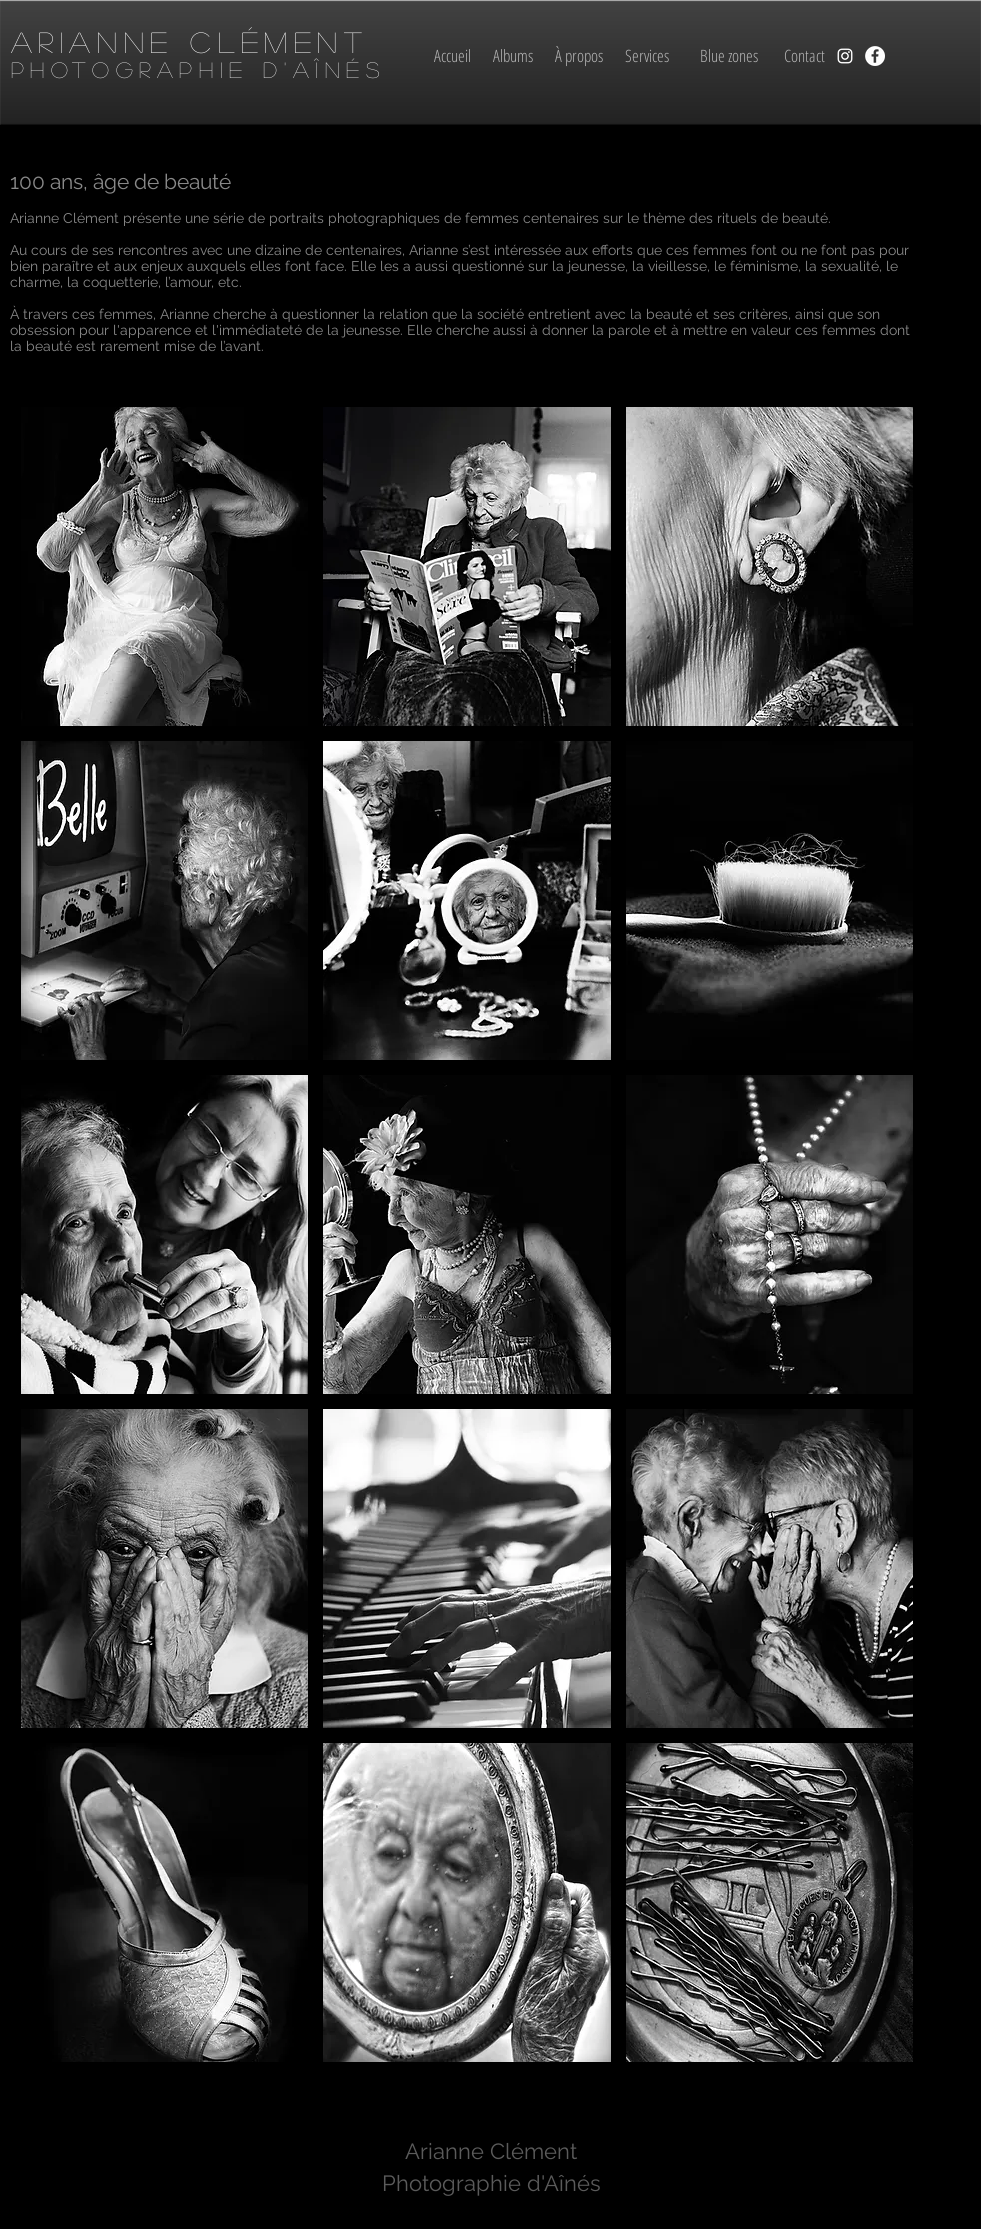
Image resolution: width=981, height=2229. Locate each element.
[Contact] (804, 56)
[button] (165, 566)
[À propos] (579, 56)
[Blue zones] (729, 56)
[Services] (647, 56)
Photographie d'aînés (198, 69)
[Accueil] (453, 56)
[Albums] (513, 56)
